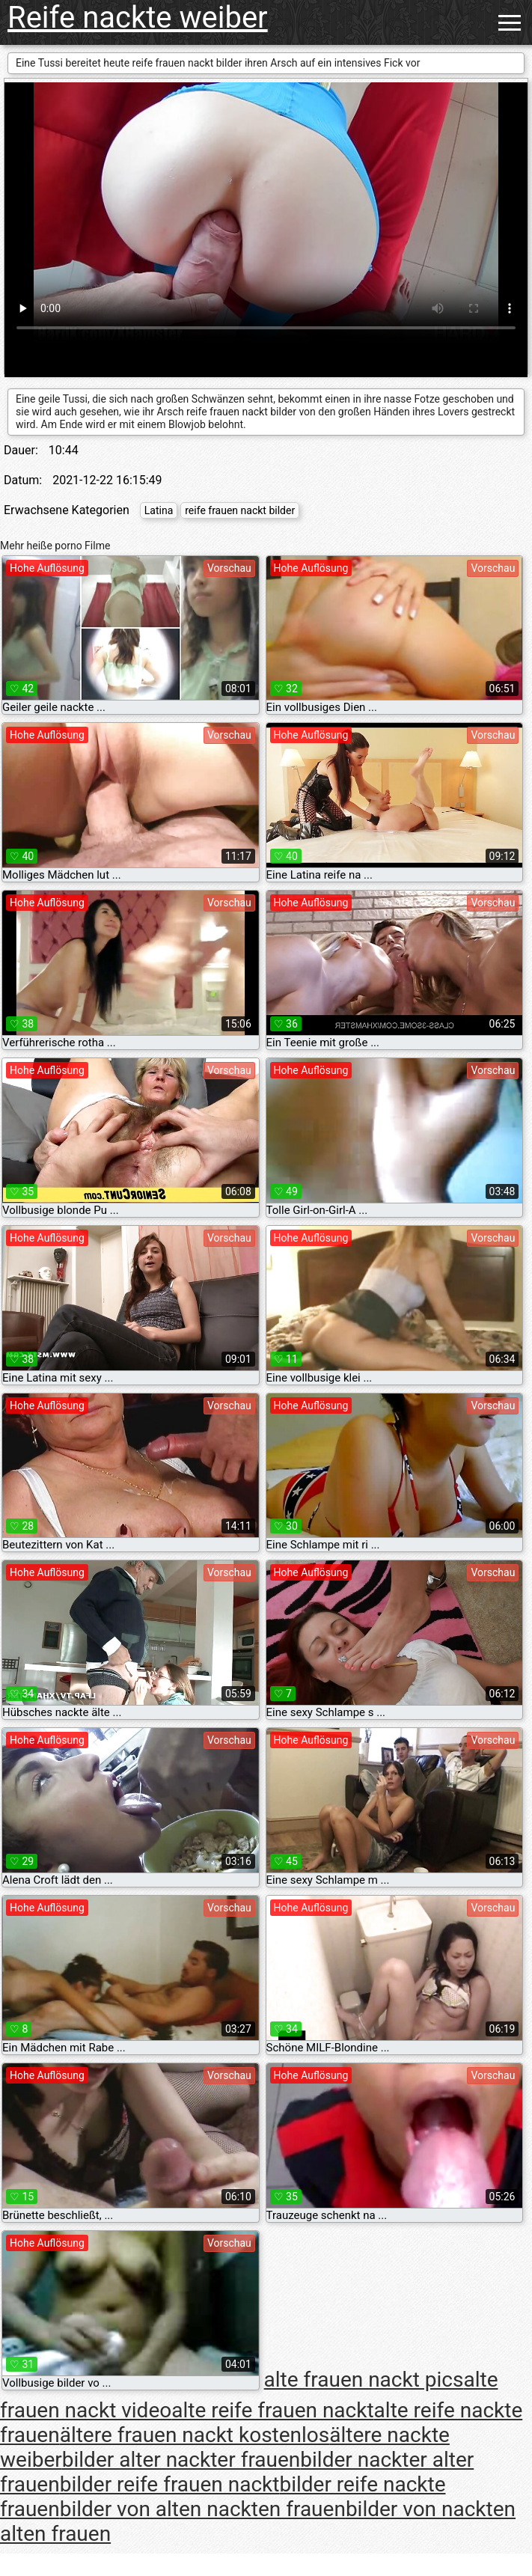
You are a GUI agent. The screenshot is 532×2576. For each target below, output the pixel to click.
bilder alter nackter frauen (181, 2459)
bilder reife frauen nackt (170, 2484)
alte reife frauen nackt (272, 2410)
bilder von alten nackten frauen (203, 2509)
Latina (159, 510)
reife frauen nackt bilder (240, 510)
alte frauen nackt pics (364, 2379)
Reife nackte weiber (137, 17)
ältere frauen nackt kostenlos (195, 2435)
